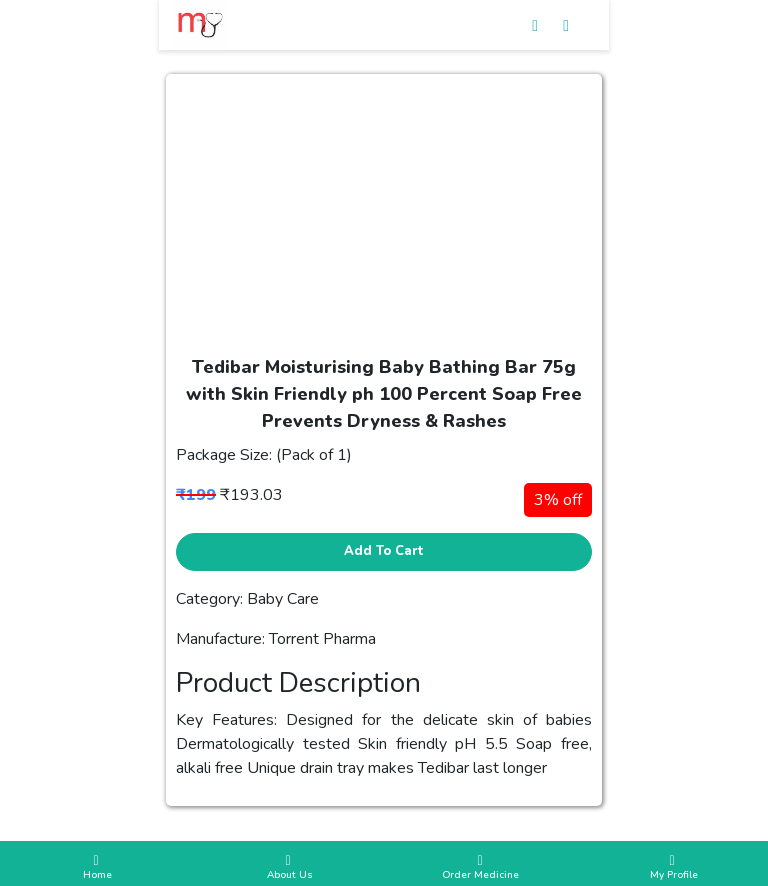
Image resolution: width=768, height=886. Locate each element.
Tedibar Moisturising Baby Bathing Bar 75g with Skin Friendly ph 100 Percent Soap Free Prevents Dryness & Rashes (384, 394)
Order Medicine (480, 868)
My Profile (672, 868)
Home (96, 868)
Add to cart (384, 551)
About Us (288, 868)
